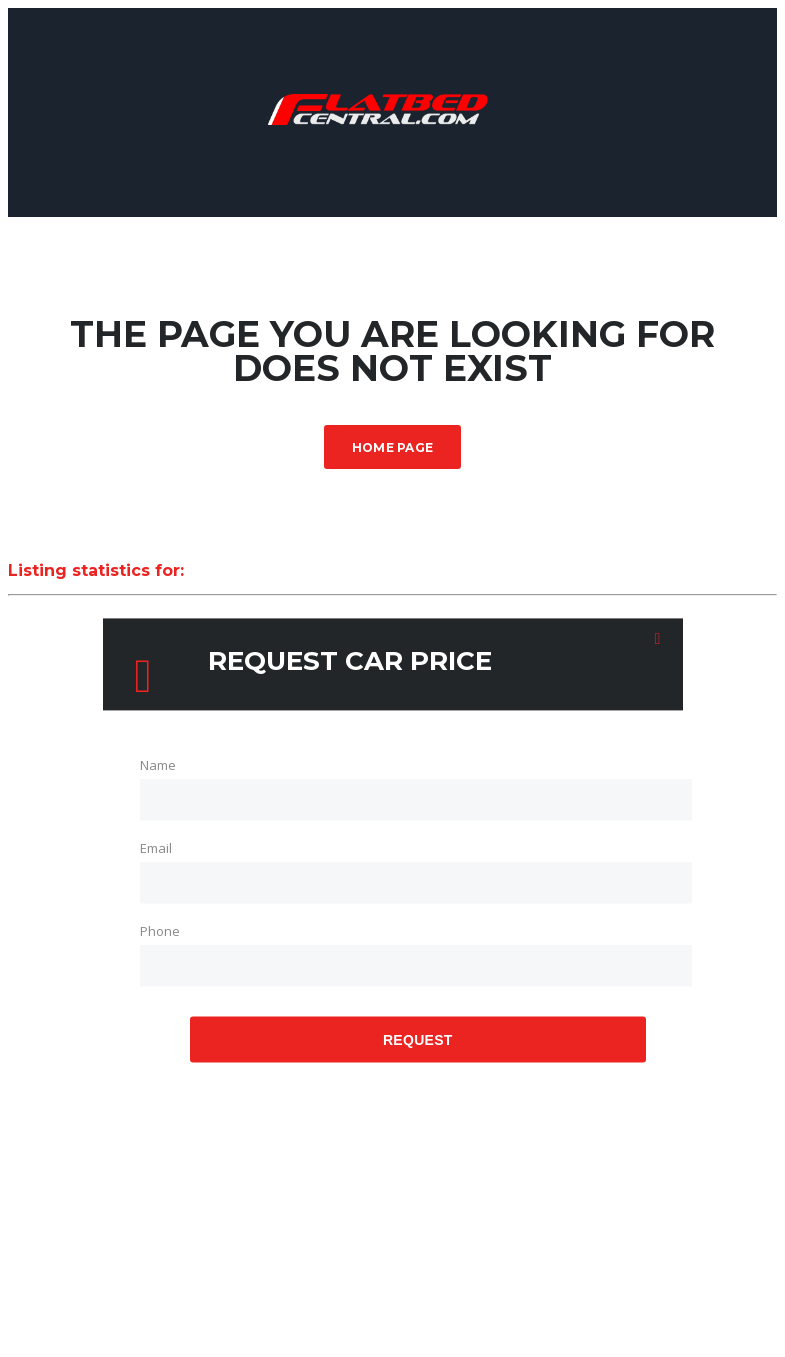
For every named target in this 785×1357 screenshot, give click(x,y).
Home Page (393, 447)
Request (418, 1040)
